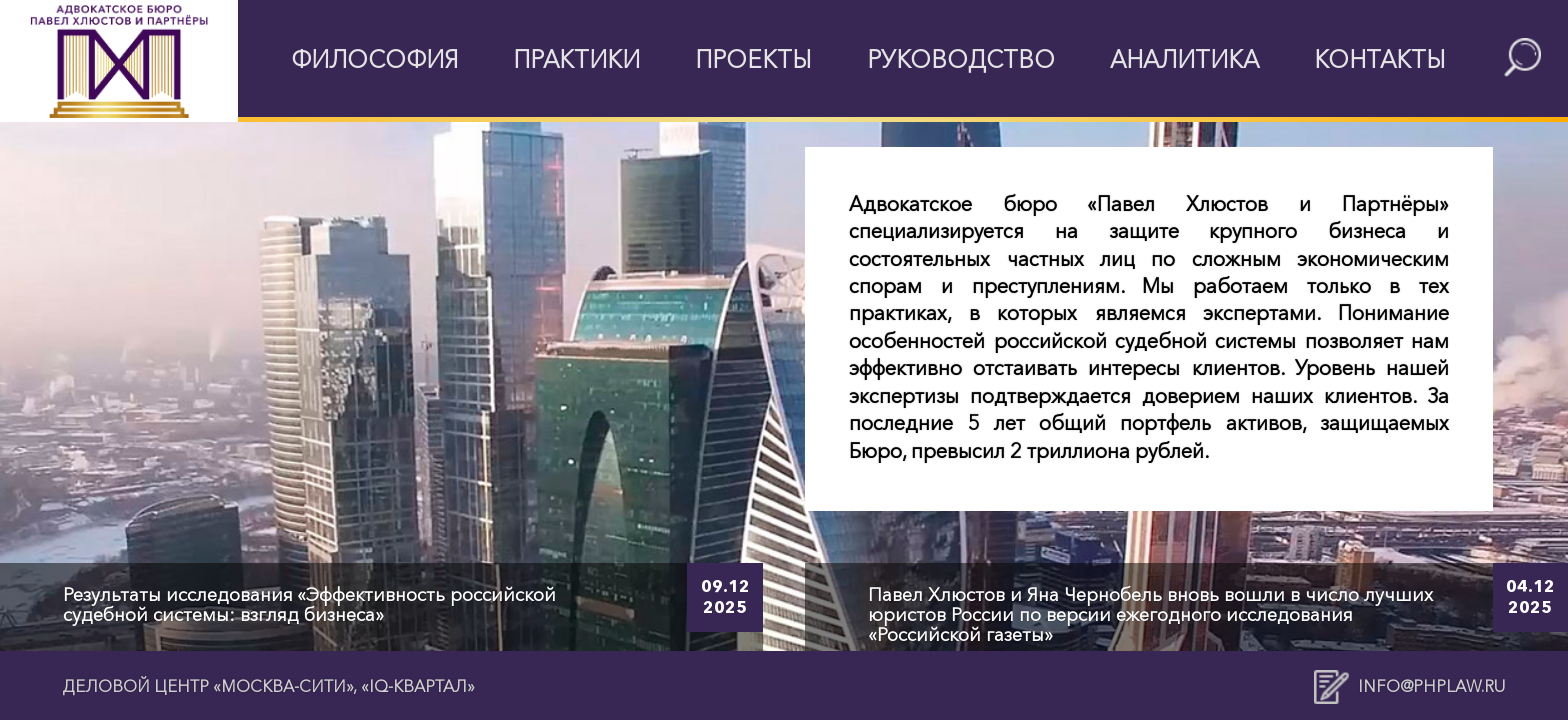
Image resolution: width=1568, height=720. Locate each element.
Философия (374, 59)
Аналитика (1184, 59)
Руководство (961, 59)
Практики (576, 59)
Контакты (1379, 59)
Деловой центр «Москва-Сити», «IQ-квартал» (269, 686)
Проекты (753, 59)
